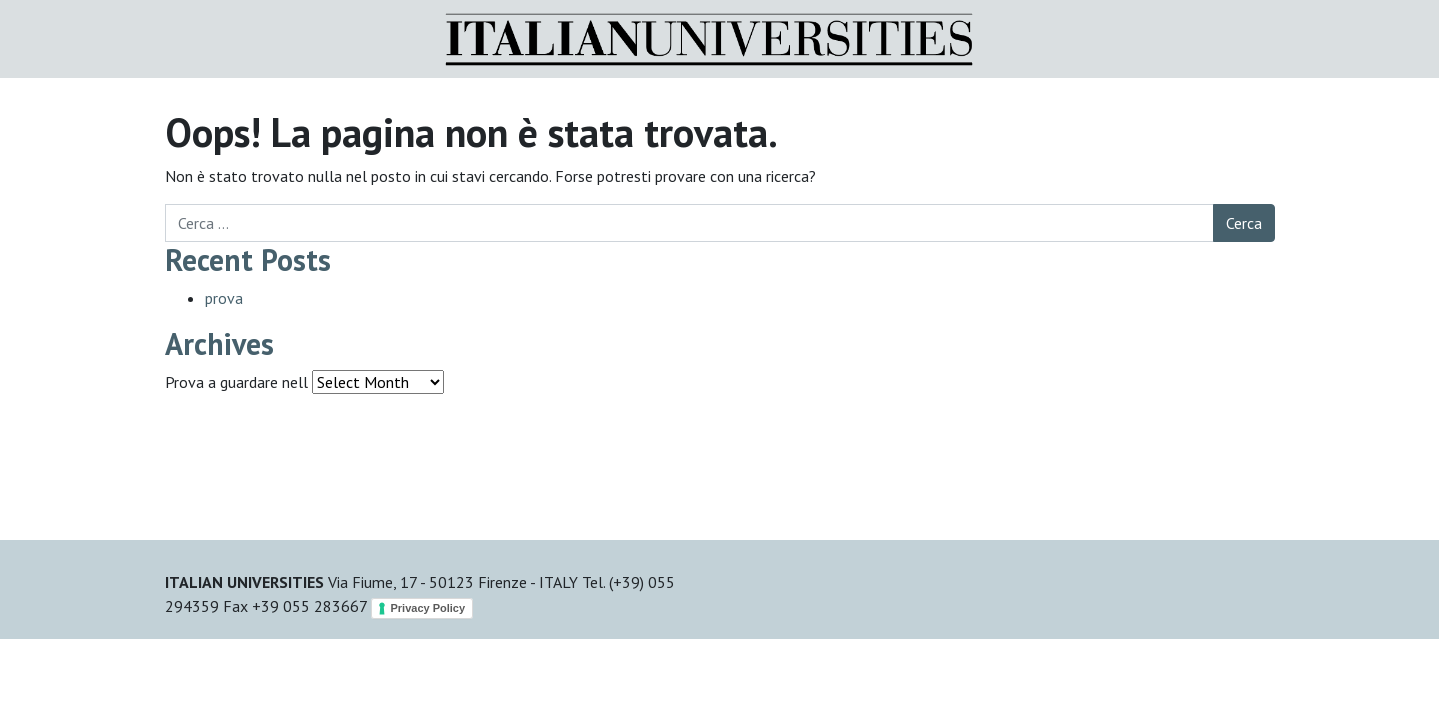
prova (224, 298)
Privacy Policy (428, 608)
